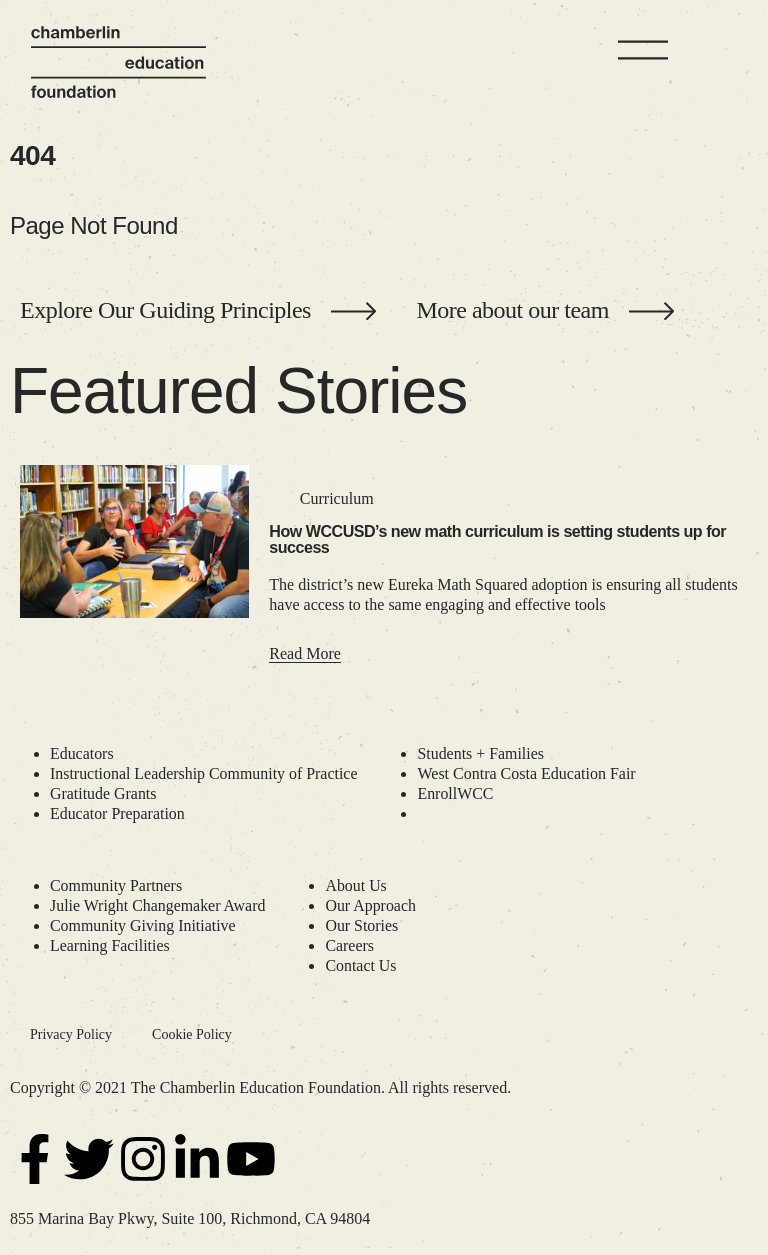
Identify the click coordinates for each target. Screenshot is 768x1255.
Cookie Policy (192, 1034)
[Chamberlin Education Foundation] (118, 62)
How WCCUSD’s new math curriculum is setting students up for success (497, 539)
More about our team (512, 310)
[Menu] (643, 50)
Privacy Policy (71, 1034)
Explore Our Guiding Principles (165, 310)
